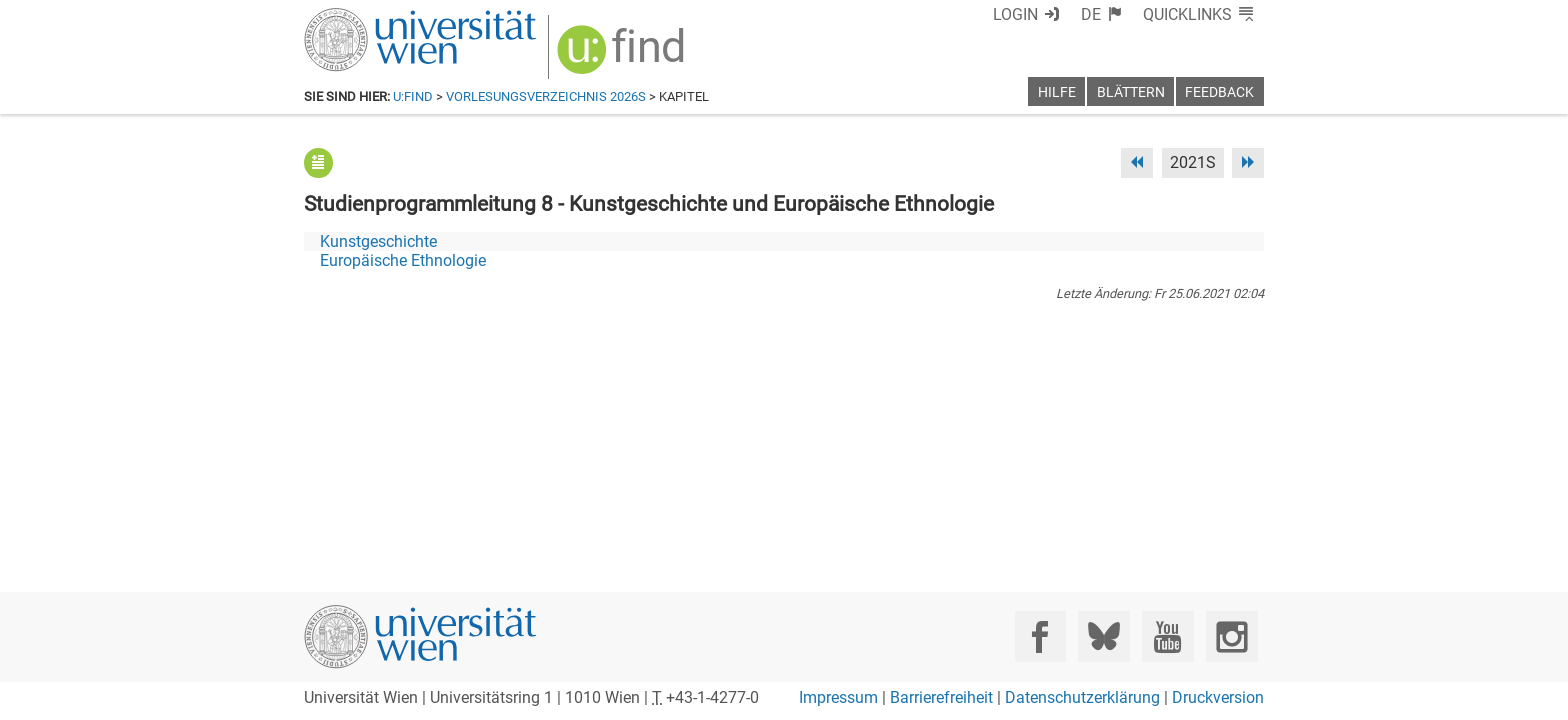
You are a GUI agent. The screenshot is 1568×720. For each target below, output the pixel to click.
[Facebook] (1040, 636)
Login (1015, 14)
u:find (413, 96)
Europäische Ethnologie (403, 260)
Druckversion (1218, 697)
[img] (623, 56)
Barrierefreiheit (941, 697)
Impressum (838, 697)
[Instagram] (1231, 636)
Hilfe (1057, 92)
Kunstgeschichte (378, 241)
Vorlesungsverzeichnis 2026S (546, 96)
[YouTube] (1167, 636)
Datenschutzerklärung (1082, 697)
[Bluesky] (1103, 636)
